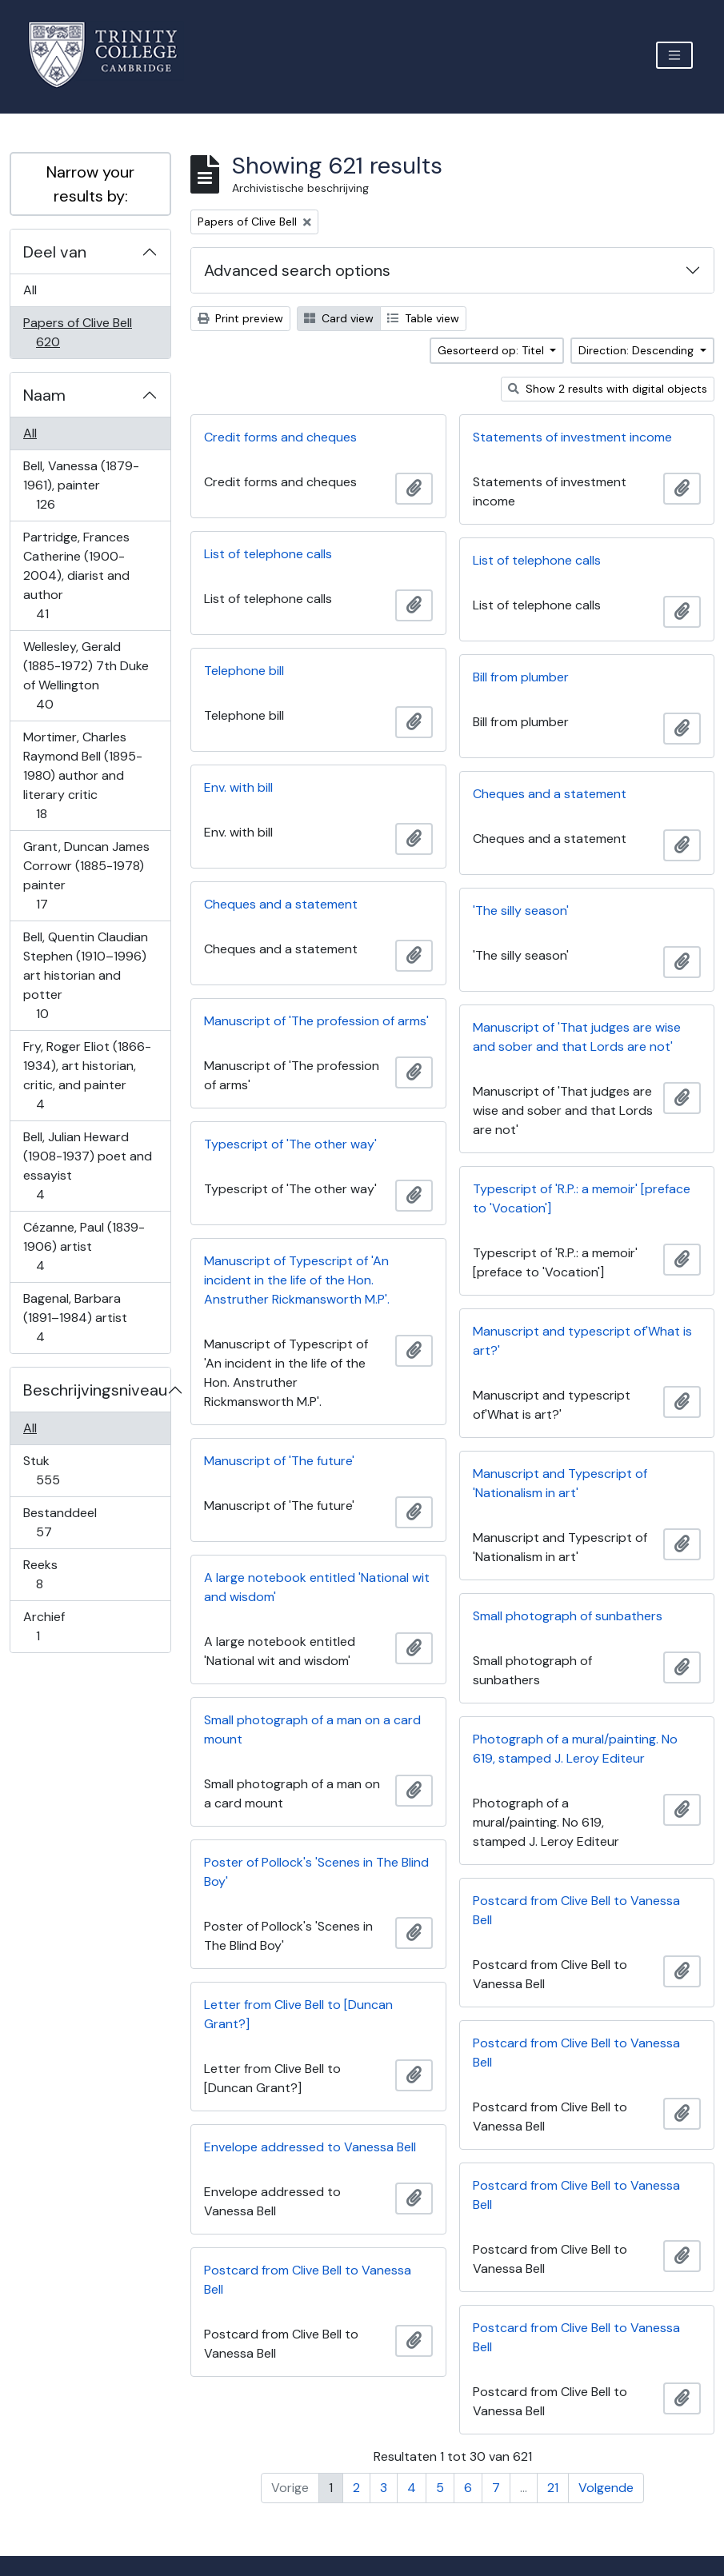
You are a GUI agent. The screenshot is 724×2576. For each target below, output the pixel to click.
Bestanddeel (59, 1522)
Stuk (58, 1470)
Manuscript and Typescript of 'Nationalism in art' (560, 1483)
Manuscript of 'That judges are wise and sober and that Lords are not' (577, 1037)
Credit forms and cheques (280, 437)
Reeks (50, 1574)
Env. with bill (238, 787)
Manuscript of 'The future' (279, 1460)
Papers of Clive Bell (77, 332)
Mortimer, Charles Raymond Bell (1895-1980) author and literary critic (82, 775)
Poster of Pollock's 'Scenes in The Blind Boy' (316, 1872)
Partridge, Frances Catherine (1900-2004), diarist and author (76, 575)
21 (552, 2487)
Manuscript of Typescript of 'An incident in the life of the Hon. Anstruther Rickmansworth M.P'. (297, 1280)
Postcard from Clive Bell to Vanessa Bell (576, 1910)
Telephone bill (244, 670)
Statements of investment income (572, 437)
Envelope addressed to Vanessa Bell (310, 2147)
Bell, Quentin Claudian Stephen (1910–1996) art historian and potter (85, 975)
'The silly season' (521, 910)
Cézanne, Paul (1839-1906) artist (83, 1246)
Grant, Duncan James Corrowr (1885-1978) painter (86, 875)
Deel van (54, 252)
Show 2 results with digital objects (607, 388)
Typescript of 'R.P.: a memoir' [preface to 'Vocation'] (581, 1198)
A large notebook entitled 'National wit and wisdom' (317, 1587)
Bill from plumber (521, 677)
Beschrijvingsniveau (95, 1390)
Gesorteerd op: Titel (492, 350)
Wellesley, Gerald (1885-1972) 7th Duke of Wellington (85, 675)
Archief (48, 1626)
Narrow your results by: (90, 184)
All (30, 290)
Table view (423, 318)
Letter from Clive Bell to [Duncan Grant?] (298, 2014)
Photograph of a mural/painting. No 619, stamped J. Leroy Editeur (575, 1749)
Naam (44, 395)
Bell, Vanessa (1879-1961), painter (80, 485)
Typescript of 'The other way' (290, 1144)
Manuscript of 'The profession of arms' (316, 1020)
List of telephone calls (268, 553)
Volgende (606, 2487)
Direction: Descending (637, 350)
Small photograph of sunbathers (567, 1616)
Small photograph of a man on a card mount (312, 1729)
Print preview (240, 318)
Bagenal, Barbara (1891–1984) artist (74, 1317)
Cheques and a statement (549, 793)
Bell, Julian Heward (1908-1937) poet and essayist (87, 1165)
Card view (339, 318)
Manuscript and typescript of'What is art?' (582, 1341)
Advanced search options (297, 270)
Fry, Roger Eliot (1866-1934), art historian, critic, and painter (86, 1075)
